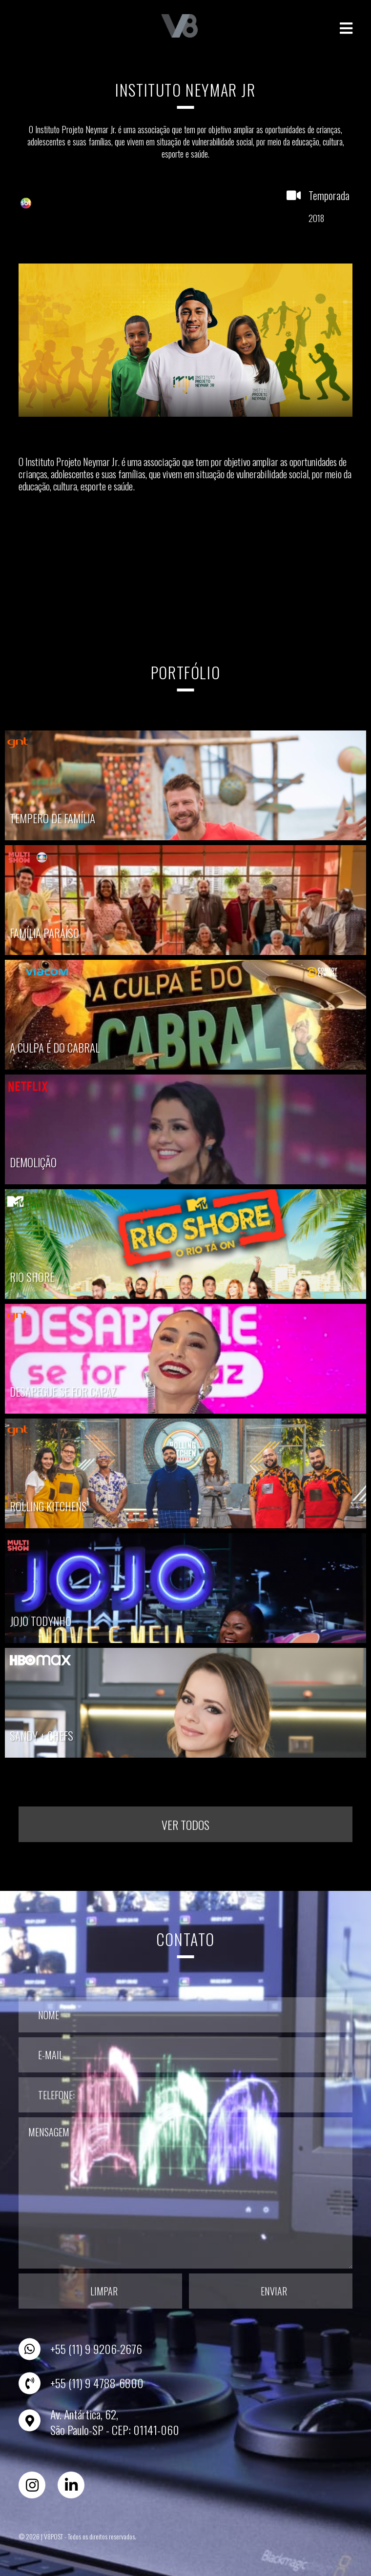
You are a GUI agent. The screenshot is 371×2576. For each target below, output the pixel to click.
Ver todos (185, 1821)
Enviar (274, 2288)
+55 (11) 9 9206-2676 (96, 2345)
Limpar (104, 2288)
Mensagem (185, 2190)
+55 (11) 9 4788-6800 (97, 2380)
